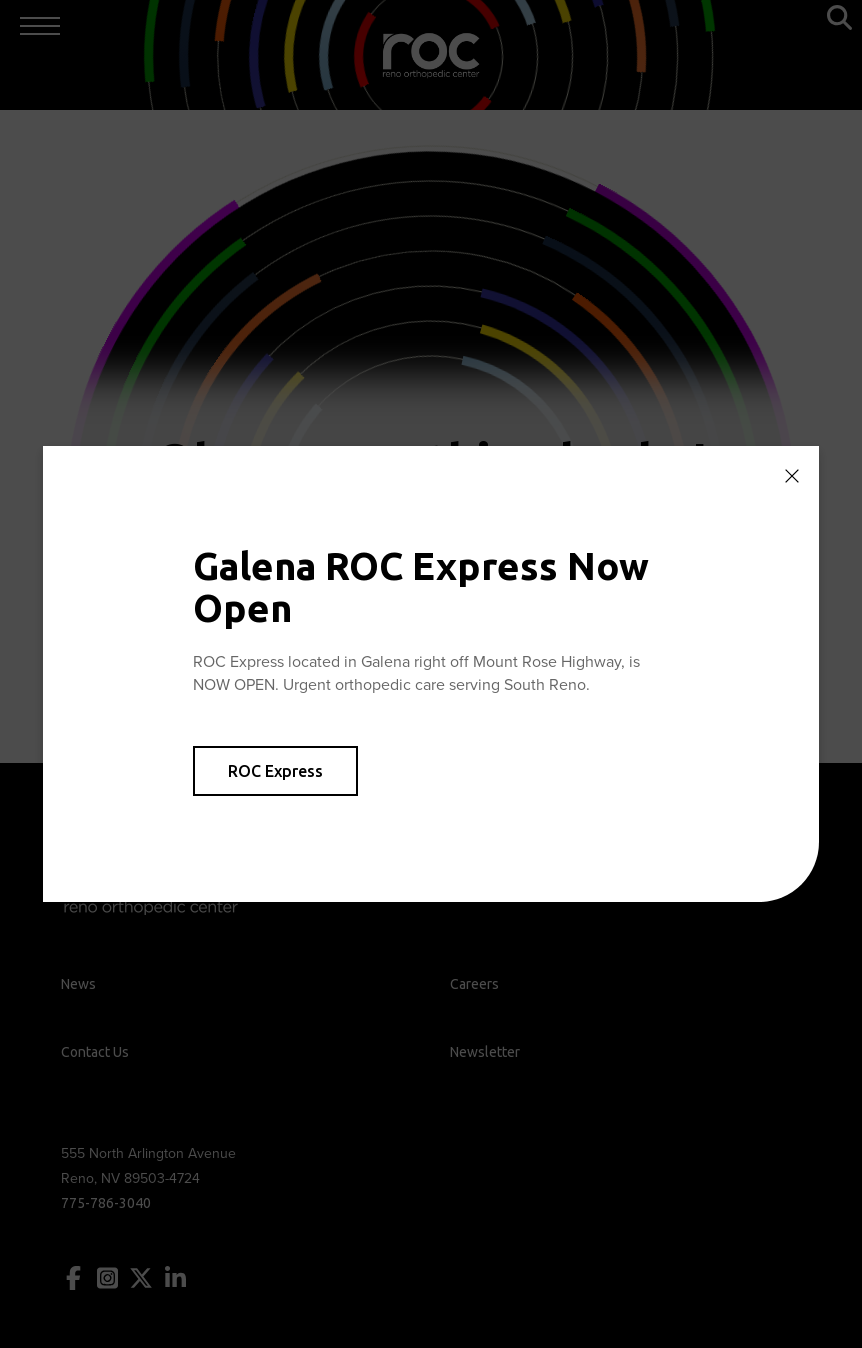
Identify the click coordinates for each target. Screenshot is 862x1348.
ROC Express (275, 771)
